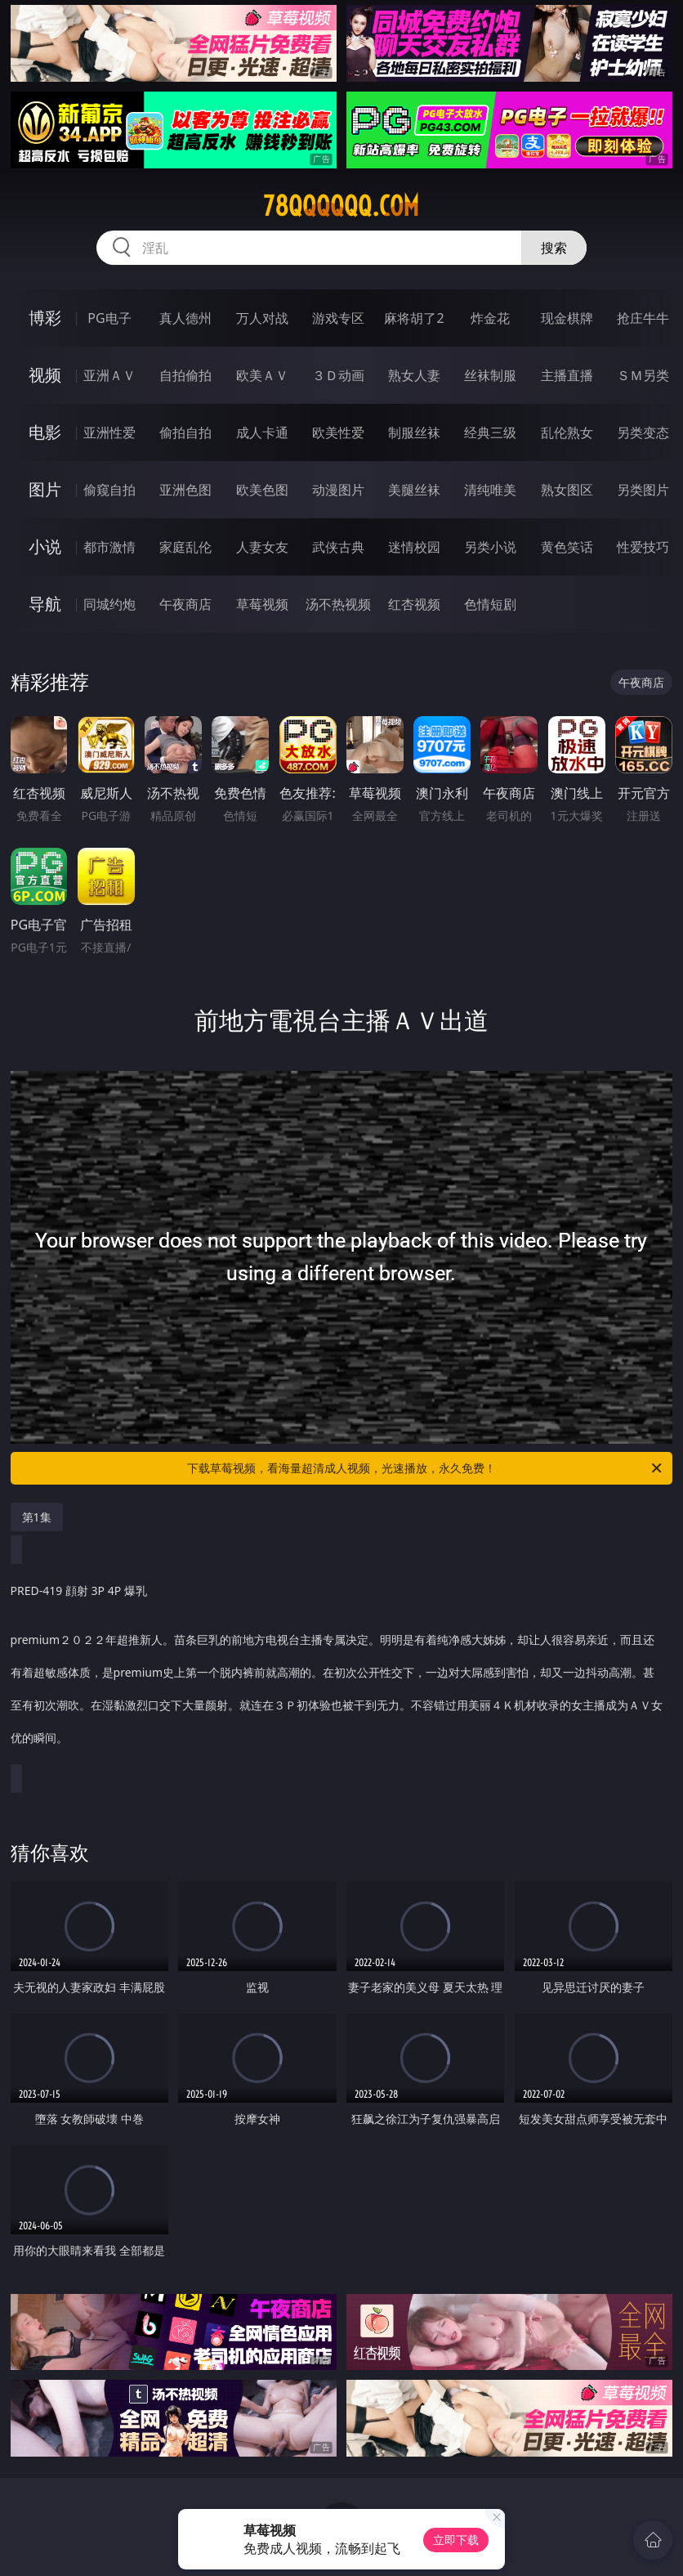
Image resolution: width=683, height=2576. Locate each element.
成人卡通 (262, 432)
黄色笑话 (567, 547)
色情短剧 (490, 604)
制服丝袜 (414, 432)
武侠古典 (338, 547)
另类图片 (643, 490)
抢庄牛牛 (643, 318)
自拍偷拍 (185, 375)
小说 (45, 546)
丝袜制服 (490, 375)
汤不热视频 (338, 604)
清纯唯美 (490, 490)
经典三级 (490, 432)
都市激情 (109, 547)
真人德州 (185, 318)
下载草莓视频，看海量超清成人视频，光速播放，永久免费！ (425, 1468)
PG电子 (109, 318)
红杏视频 (414, 604)
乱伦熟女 (567, 432)
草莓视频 (262, 604)
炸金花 (490, 318)
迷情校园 (414, 547)
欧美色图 (262, 490)
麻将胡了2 (414, 318)
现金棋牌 (567, 318)
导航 (45, 604)
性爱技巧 (643, 547)
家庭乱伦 (185, 547)
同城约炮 (109, 604)
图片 (45, 489)
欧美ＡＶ (262, 375)
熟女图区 (567, 490)
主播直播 (567, 375)
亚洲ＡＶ (109, 375)
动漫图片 (338, 490)
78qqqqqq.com (341, 206)
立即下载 (456, 2539)
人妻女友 (262, 547)
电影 (45, 432)
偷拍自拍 (185, 432)
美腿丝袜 (414, 490)
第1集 (36, 1517)
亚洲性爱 (109, 432)
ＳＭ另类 (643, 375)
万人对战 (262, 318)
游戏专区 (338, 318)
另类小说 (490, 547)
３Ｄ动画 (338, 375)
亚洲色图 (185, 490)
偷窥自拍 (109, 490)
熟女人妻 (414, 375)
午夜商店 (185, 604)
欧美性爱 (338, 432)
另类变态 (643, 432)
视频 (45, 375)
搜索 (554, 248)
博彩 (45, 318)
